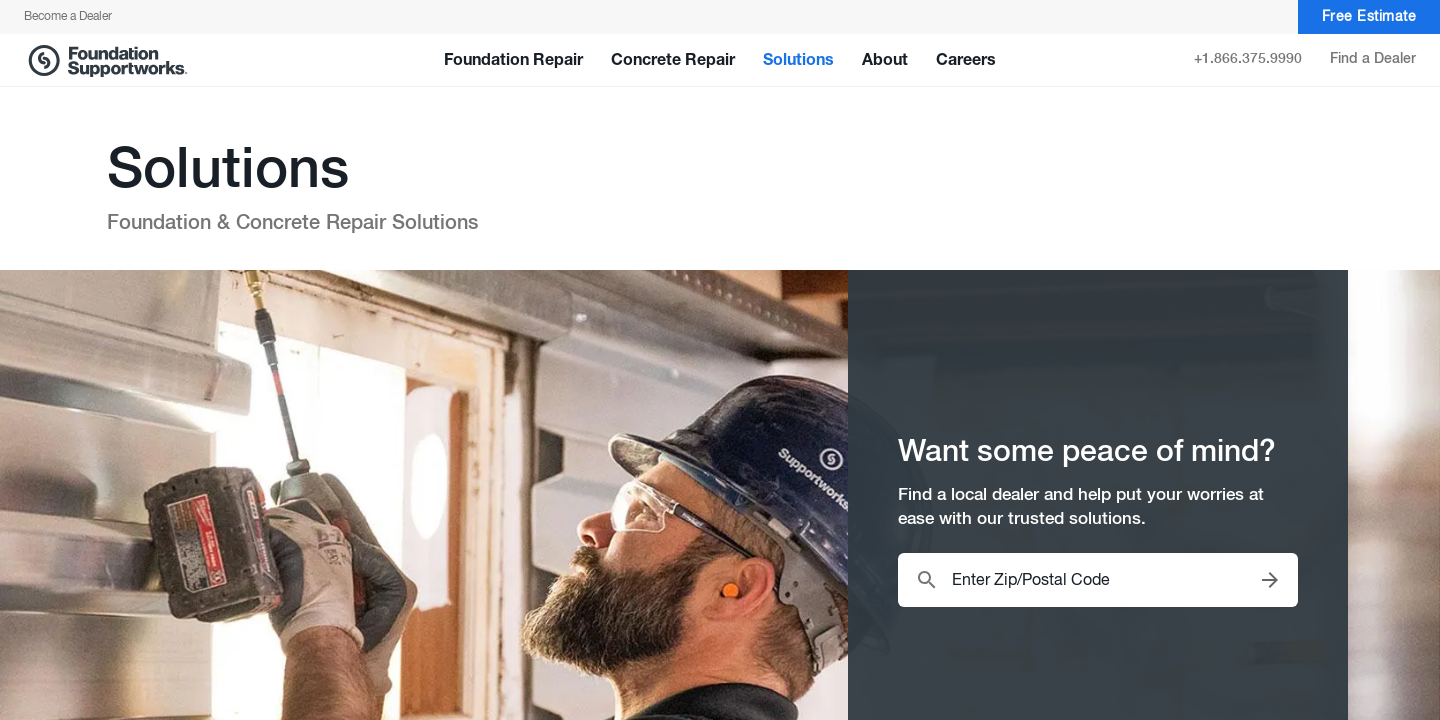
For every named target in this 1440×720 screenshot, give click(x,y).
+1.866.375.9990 (1248, 59)
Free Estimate (1369, 17)
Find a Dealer (1373, 59)
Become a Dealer (68, 17)
